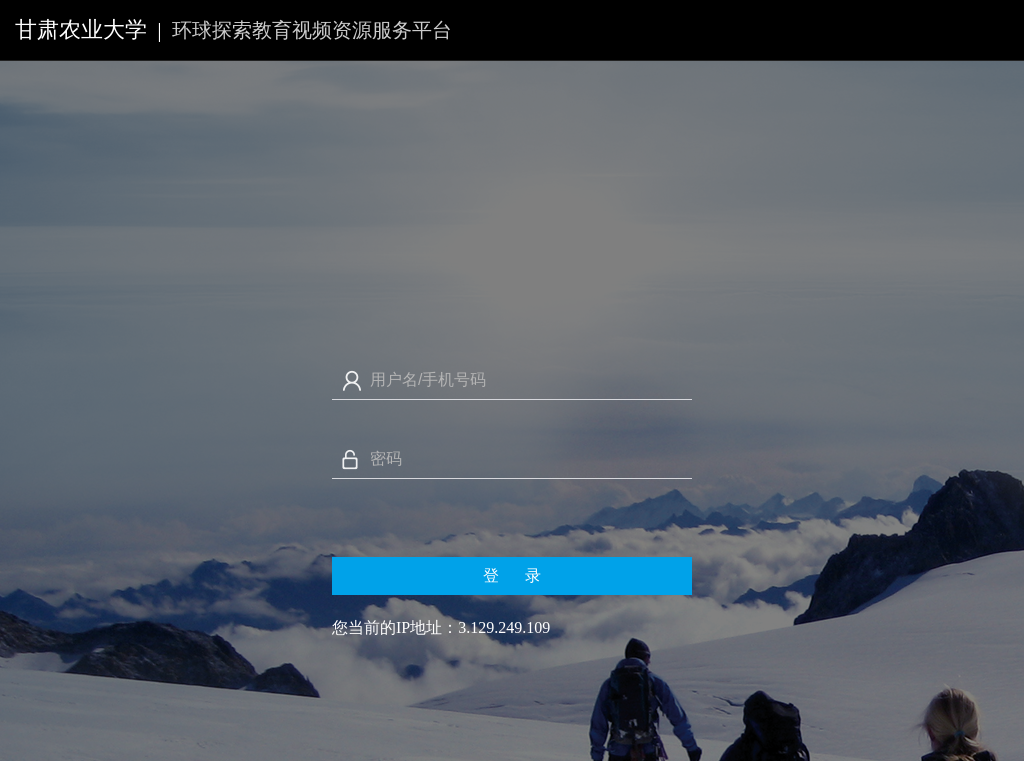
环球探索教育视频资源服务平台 (312, 30)
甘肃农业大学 (81, 29)
